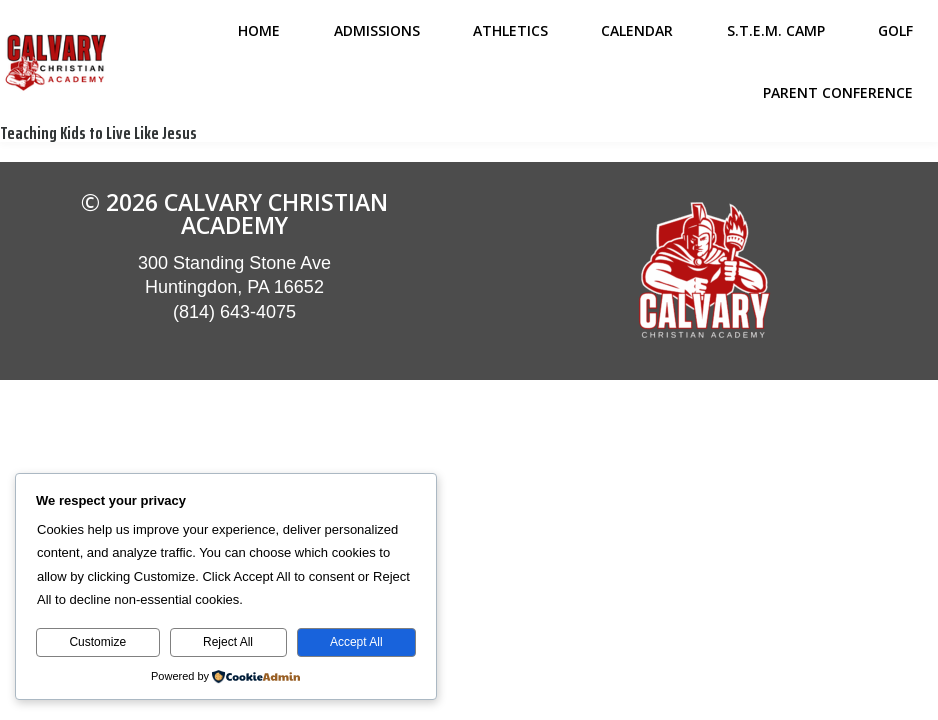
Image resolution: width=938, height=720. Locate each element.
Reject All (228, 642)
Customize (97, 642)
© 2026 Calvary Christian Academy (234, 213)
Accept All (356, 642)
